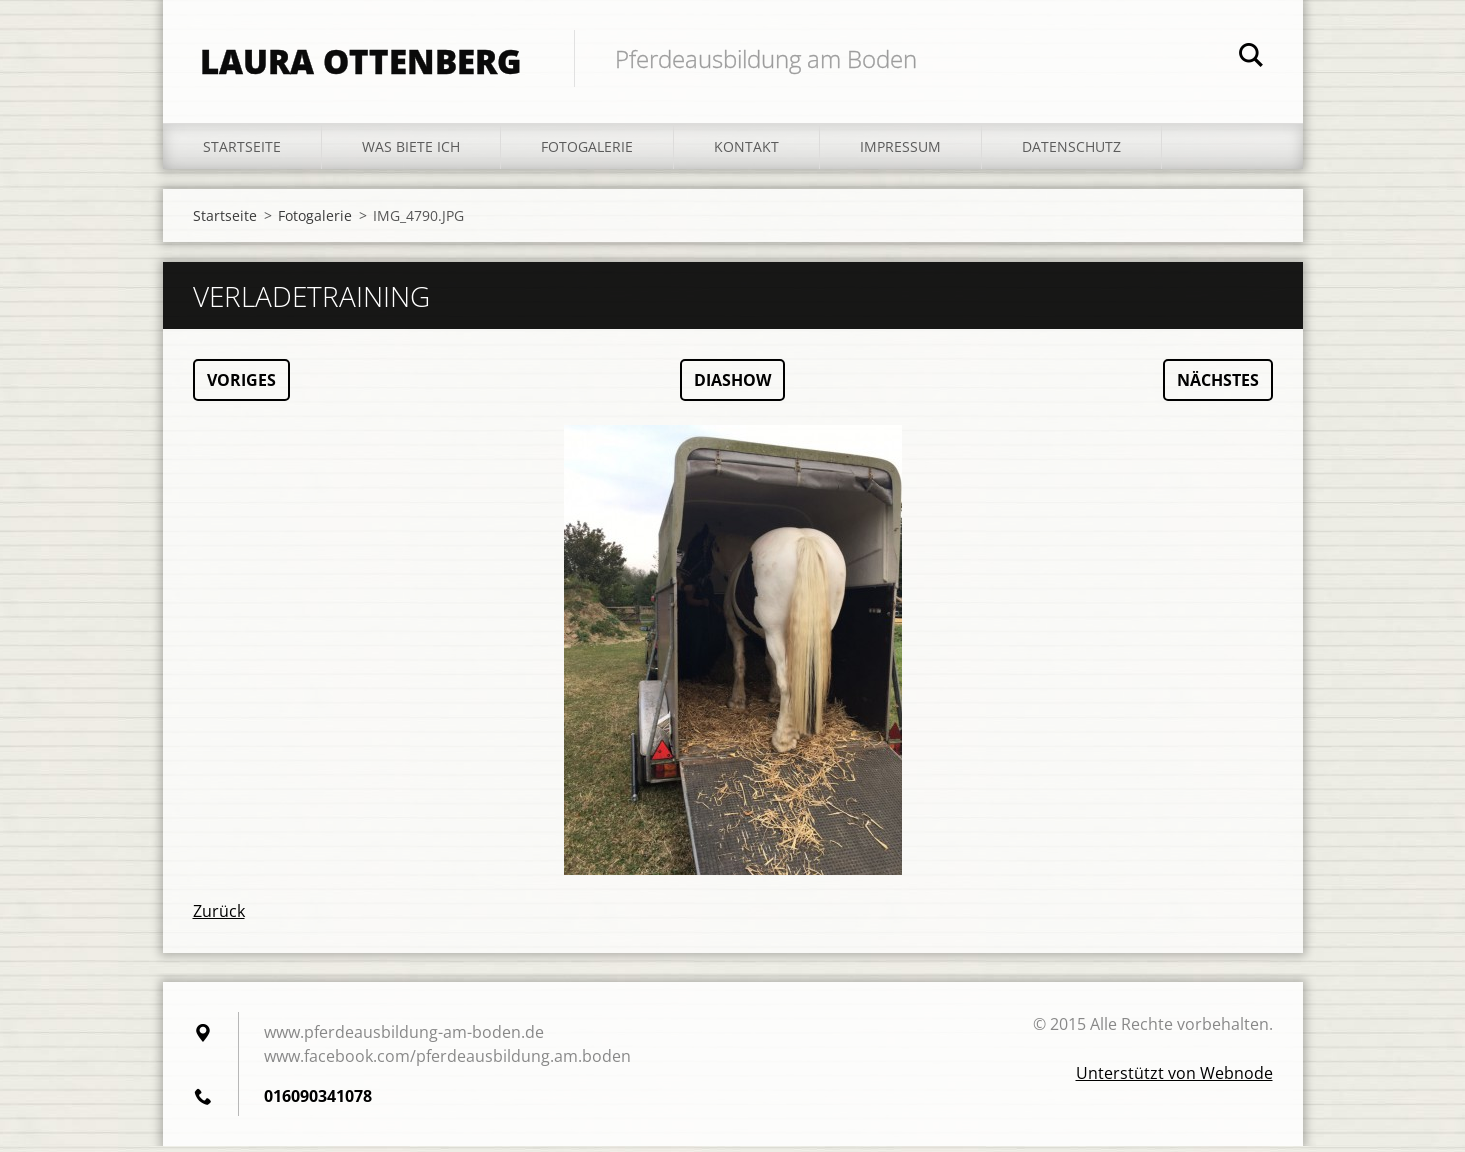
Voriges (241, 386)
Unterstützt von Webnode (1174, 1079)
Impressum (900, 151)
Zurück (219, 917)
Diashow (732, 386)
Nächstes (1218, 386)
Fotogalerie (587, 151)
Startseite (242, 151)
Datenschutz (1071, 151)
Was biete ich (411, 151)
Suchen (1251, 58)
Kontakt (746, 151)
